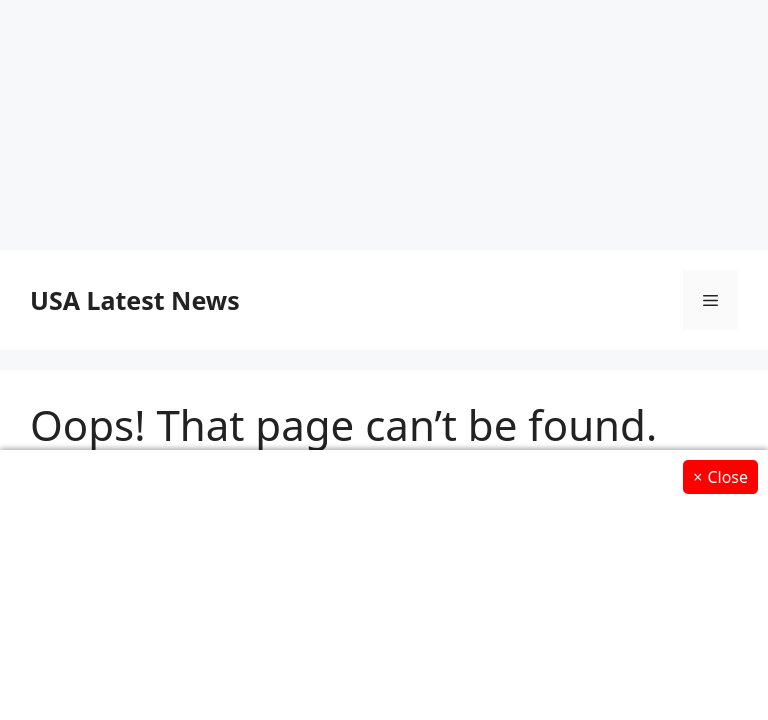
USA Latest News (135, 300)
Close (720, 477)
